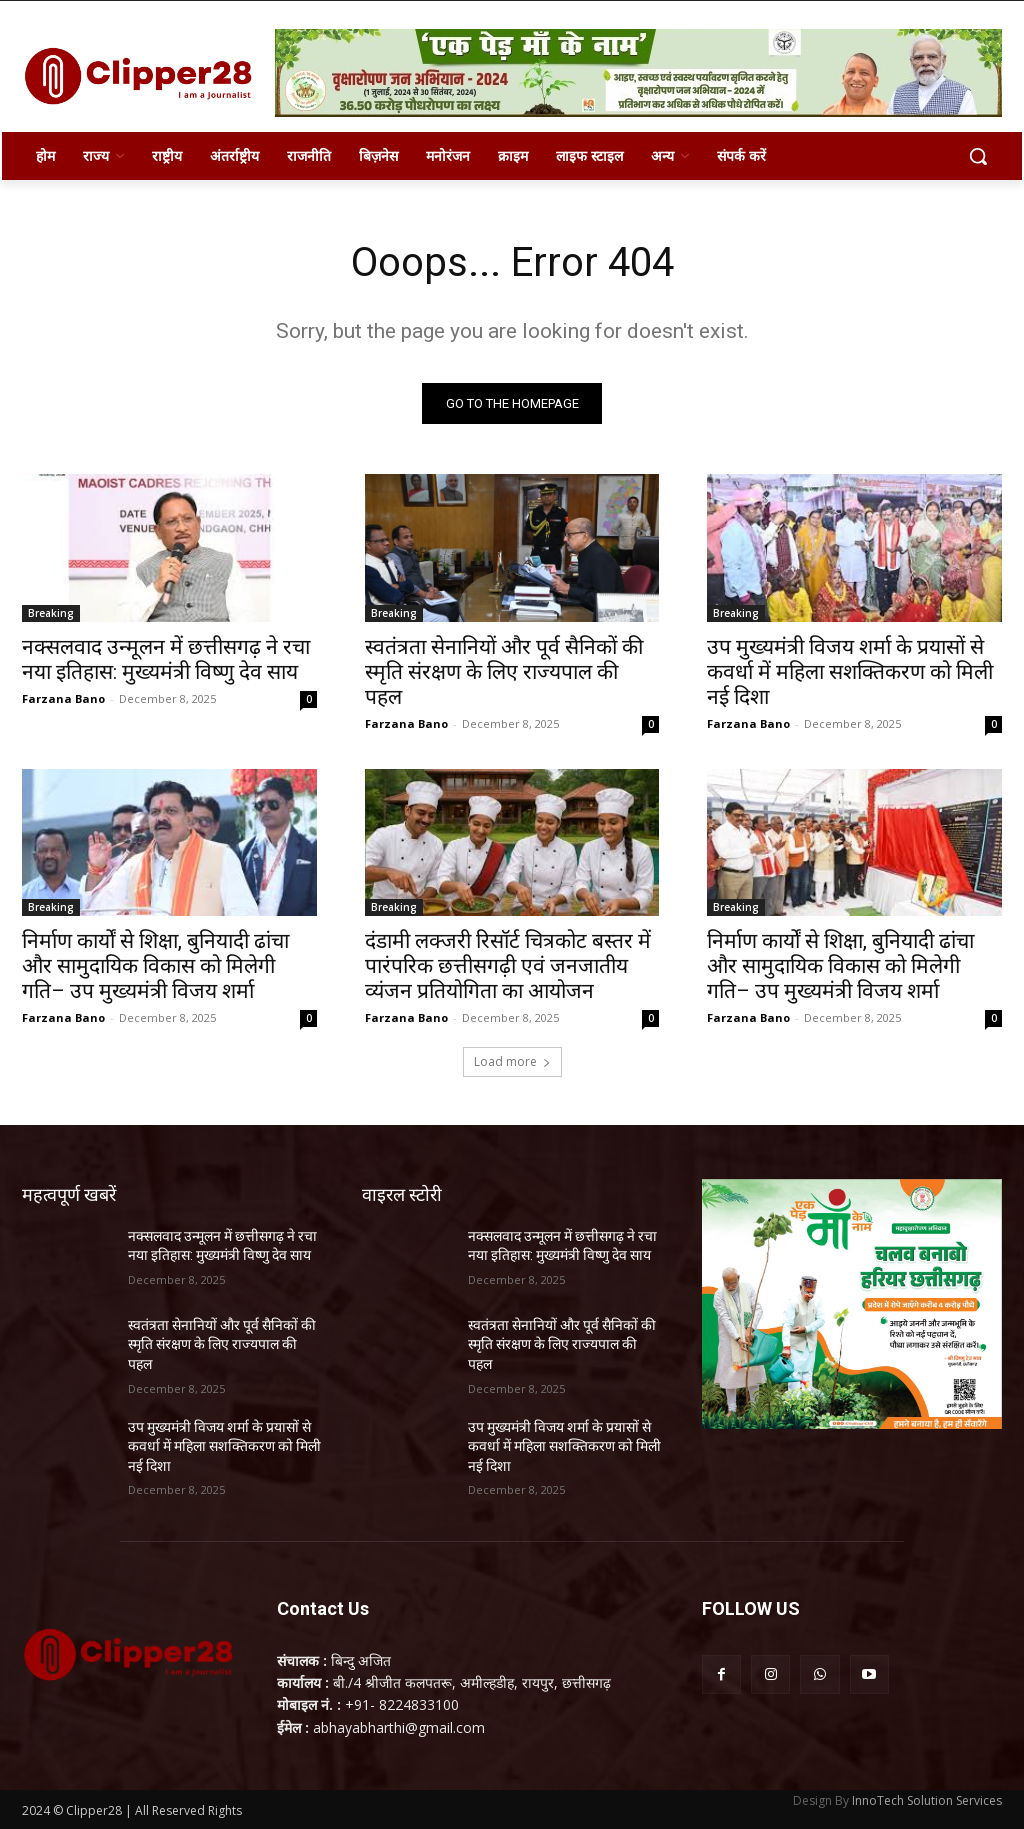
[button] (978, 156)
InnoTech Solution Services (927, 1800)
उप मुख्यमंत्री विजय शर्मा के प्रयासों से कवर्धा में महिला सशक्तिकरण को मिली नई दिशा (850, 671)
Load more (512, 1061)
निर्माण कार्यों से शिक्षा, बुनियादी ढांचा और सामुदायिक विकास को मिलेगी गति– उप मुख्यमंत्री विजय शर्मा (155, 966)
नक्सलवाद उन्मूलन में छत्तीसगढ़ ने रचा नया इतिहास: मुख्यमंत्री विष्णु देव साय (166, 658)
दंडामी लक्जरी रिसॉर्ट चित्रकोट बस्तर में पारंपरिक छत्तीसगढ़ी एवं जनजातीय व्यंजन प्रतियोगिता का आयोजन (508, 966)
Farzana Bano (63, 697)
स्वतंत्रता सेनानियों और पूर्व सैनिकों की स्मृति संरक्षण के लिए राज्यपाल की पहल (504, 671)
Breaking (51, 612)
